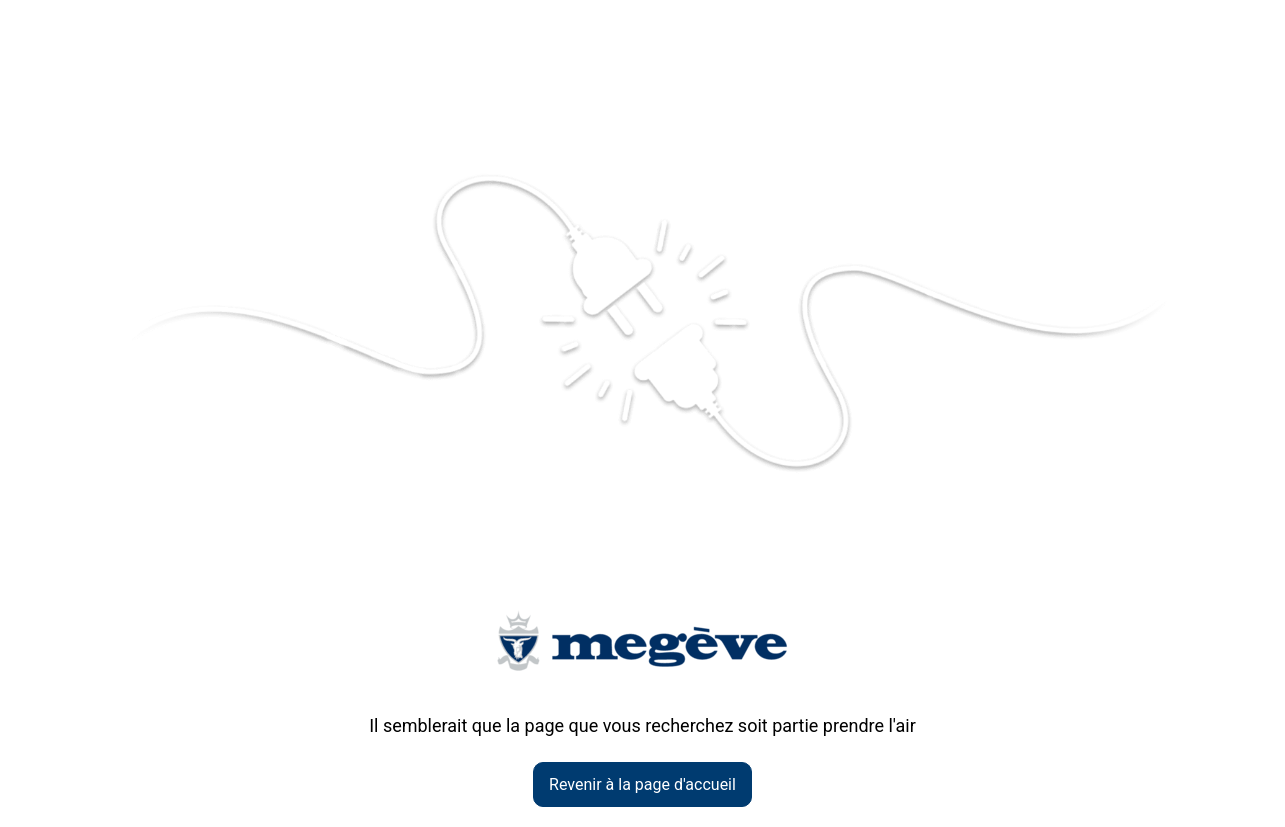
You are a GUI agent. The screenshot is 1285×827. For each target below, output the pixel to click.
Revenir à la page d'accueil (642, 784)
